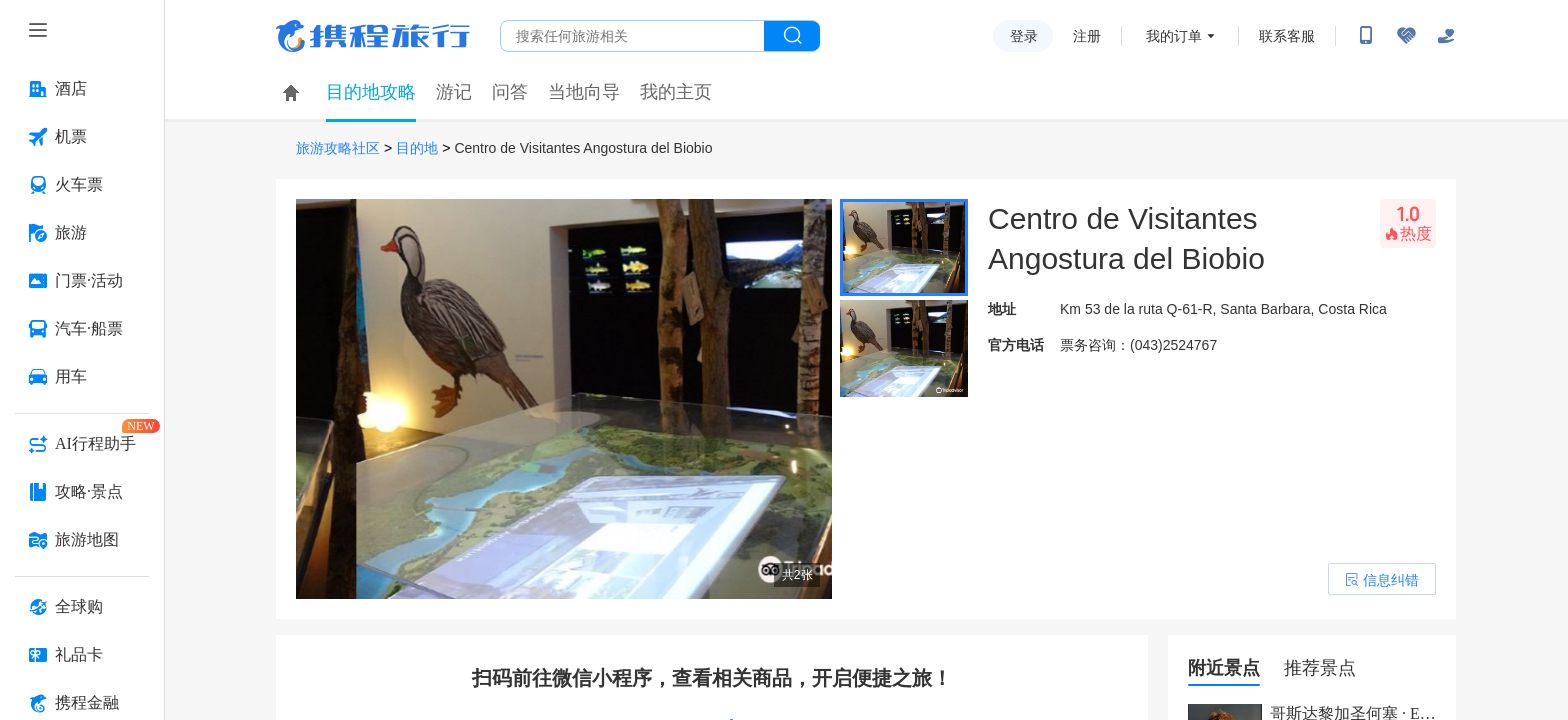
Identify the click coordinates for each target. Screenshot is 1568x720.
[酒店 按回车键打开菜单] (82, 89)
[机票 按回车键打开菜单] (82, 137)
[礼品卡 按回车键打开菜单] (82, 655)
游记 (454, 92)
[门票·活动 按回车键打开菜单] (82, 281)
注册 (1087, 36)
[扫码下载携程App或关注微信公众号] (1366, 36)
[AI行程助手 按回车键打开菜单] (82, 444)
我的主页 (676, 92)
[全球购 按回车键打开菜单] (82, 607)
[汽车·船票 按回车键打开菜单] (82, 329)
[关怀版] (1446, 36)
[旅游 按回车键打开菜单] (82, 233)
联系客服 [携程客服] (1287, 36)
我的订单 (1174, 36)
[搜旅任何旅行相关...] (632, 36)
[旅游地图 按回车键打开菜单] (82, 540)
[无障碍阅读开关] (1406, 36)
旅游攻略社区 (338, 148)
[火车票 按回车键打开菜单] (82, 185)
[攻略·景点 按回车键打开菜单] (82, 492)
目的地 (417, 148)
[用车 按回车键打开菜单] (82, 377)
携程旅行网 (373, 36)
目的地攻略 (371, 92)
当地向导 (584, 92)
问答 (510, 92)
